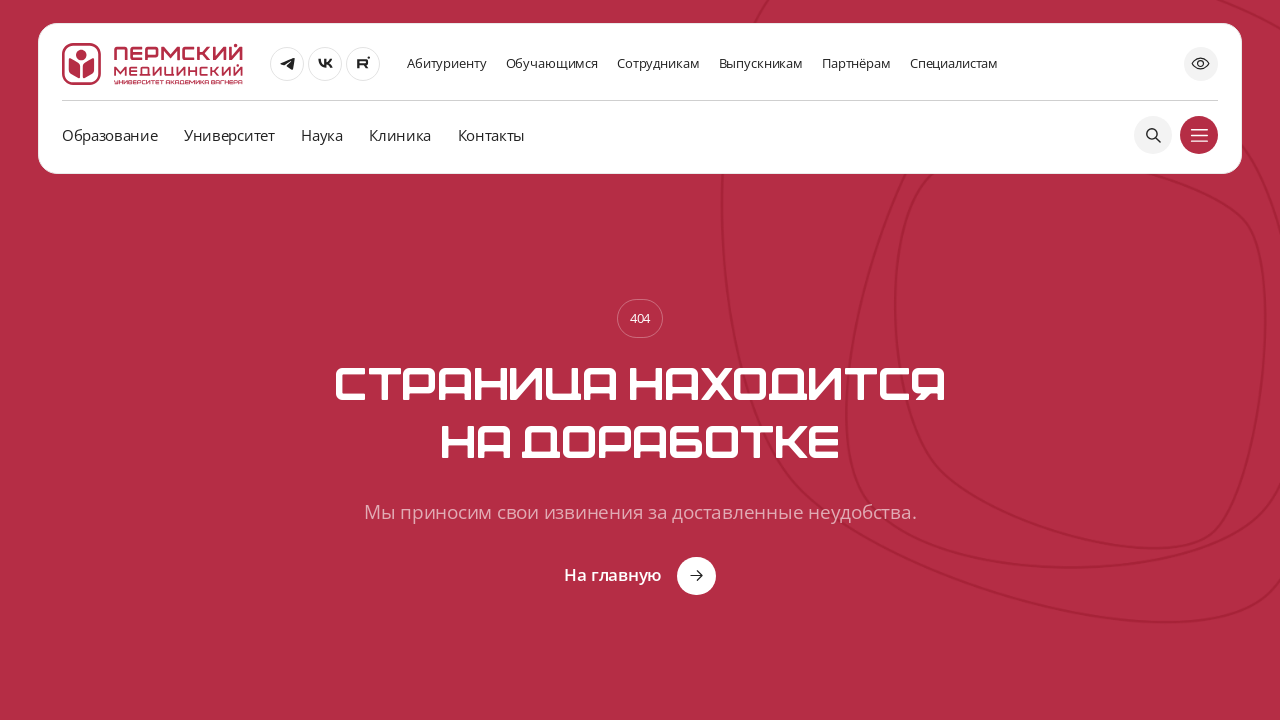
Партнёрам (856, 63)
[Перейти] (287, 64)
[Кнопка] (639, 576)
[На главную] (152, 64)
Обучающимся (552, 63)
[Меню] (1199, 135)
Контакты (491, 135)
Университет (229, 135)
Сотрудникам (658, 63)
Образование (109, 135)
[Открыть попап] (1201, 64)
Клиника (400, 135)
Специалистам (954, 63)
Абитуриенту (446, 63)
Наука (321, 135)
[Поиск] (1153, 135)
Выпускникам (761, 63)
